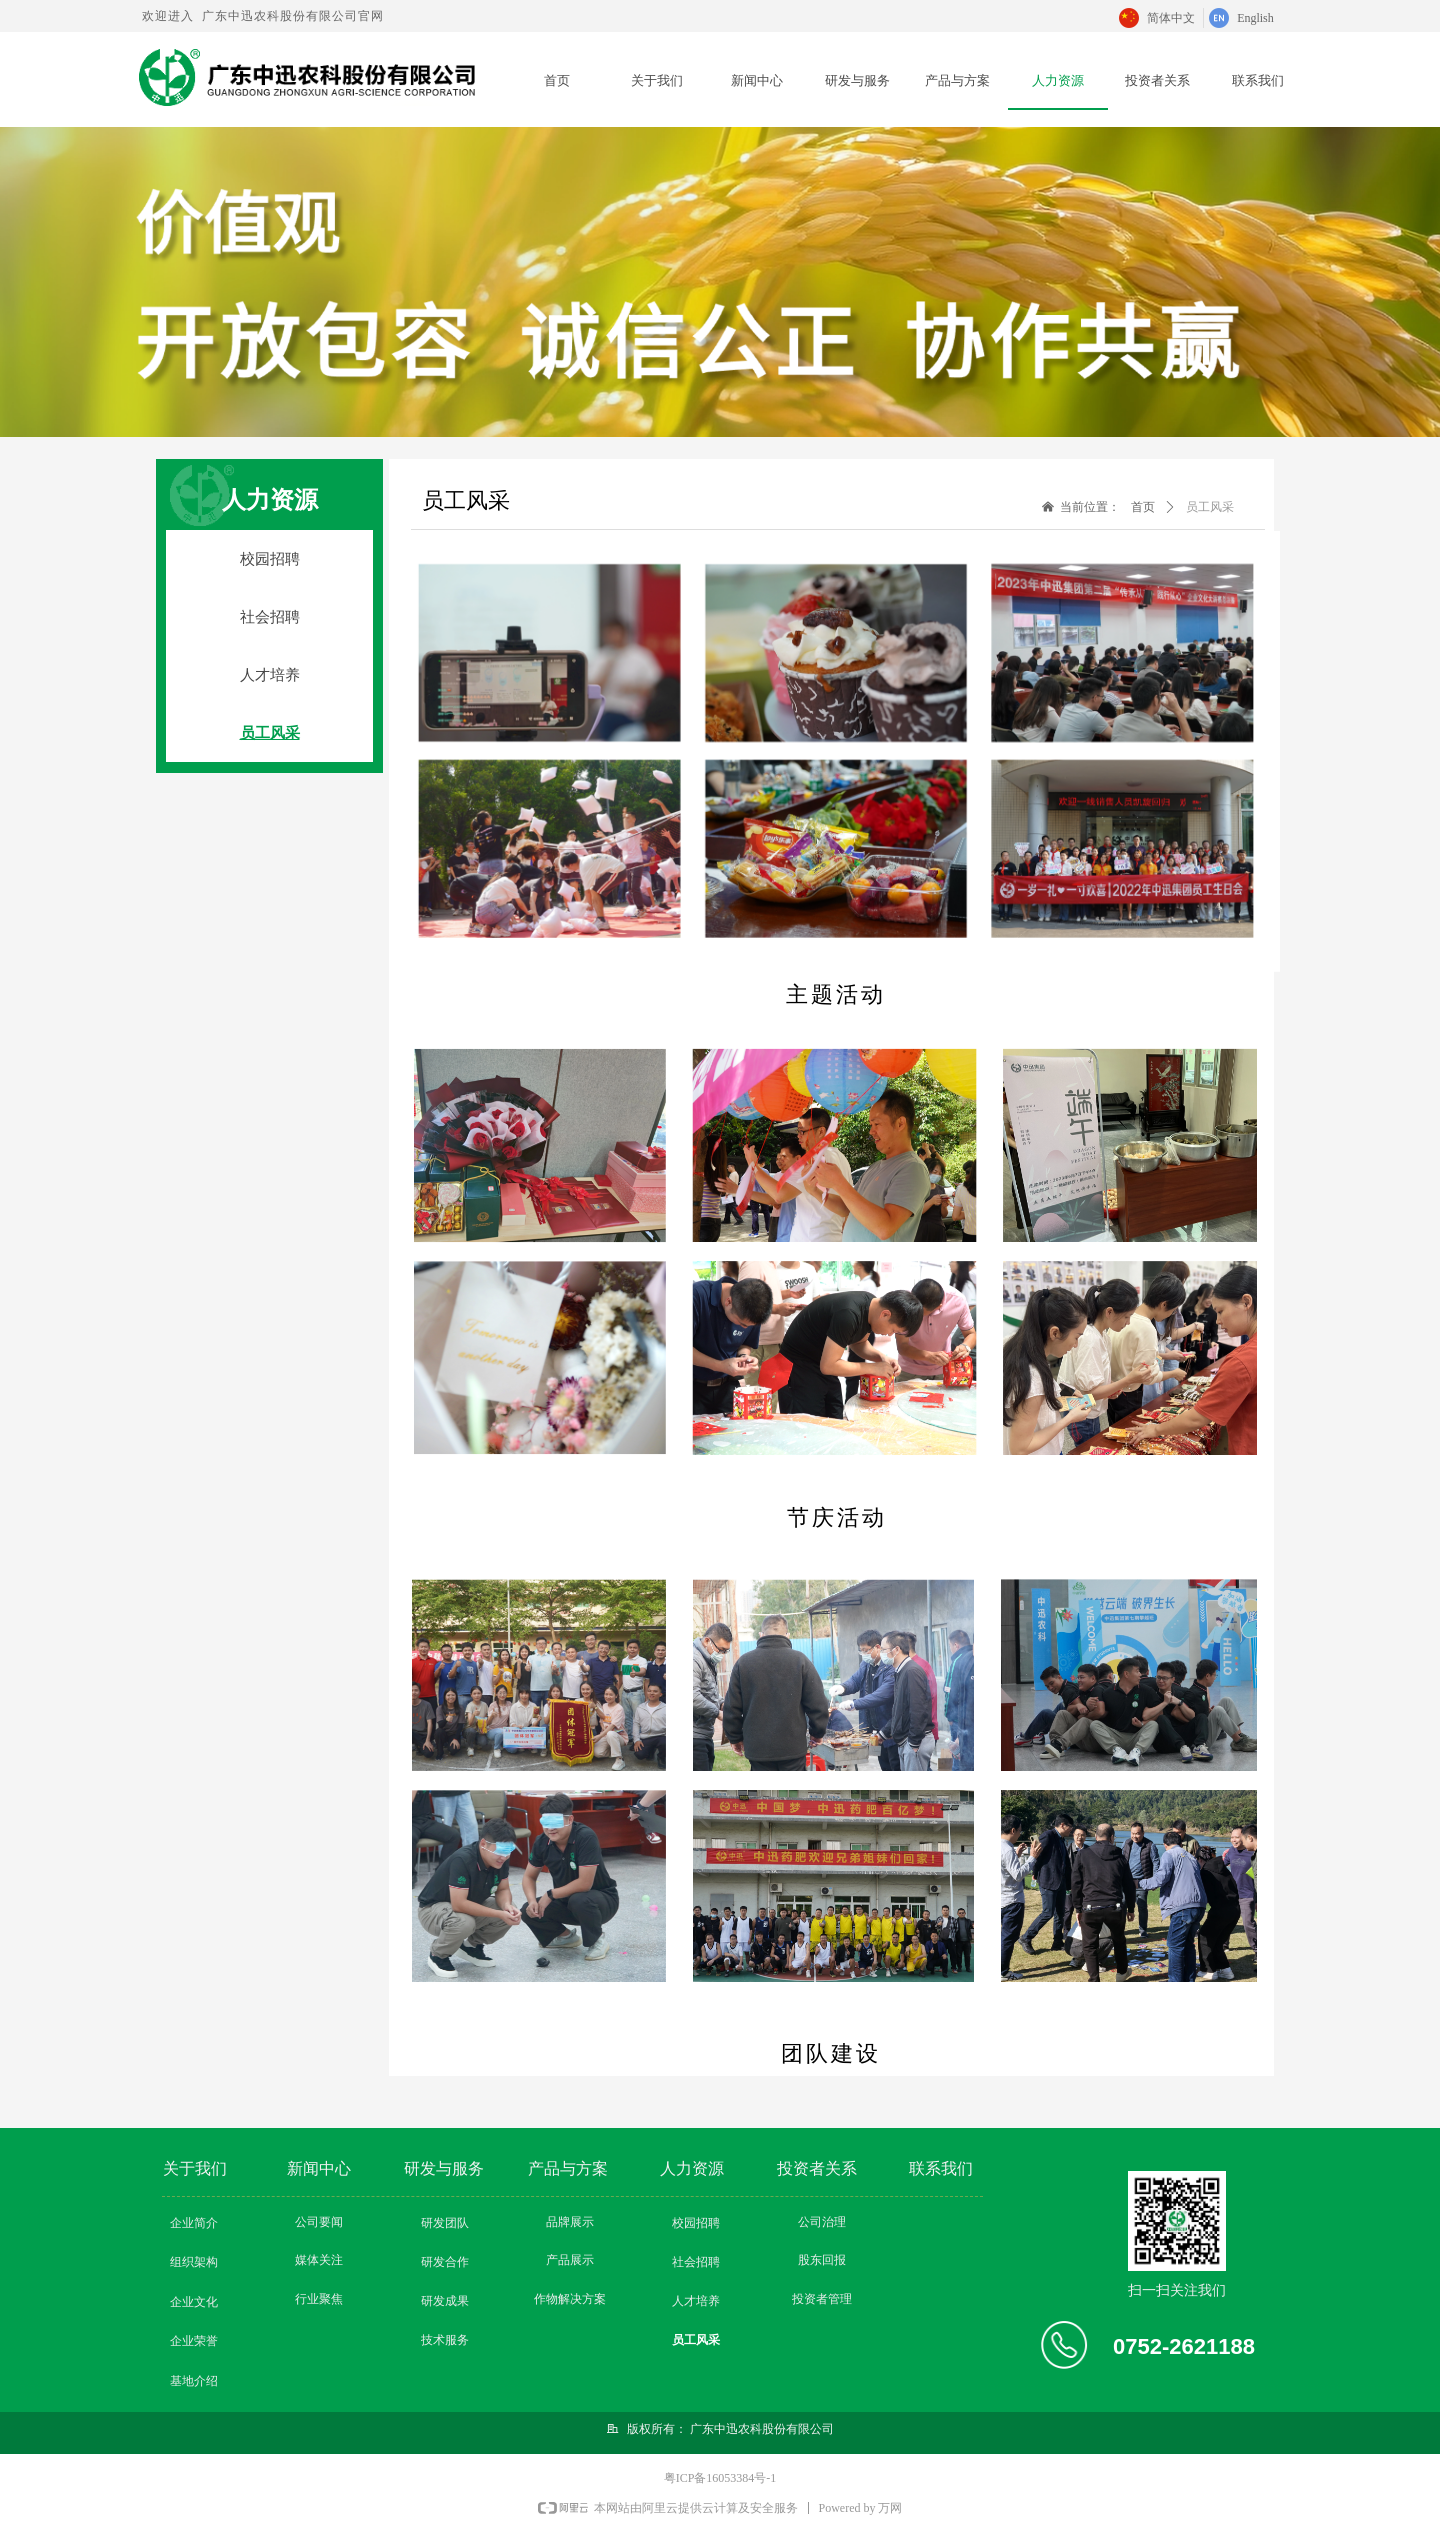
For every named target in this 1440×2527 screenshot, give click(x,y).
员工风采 (1210, 507)
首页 (1143, 507)
